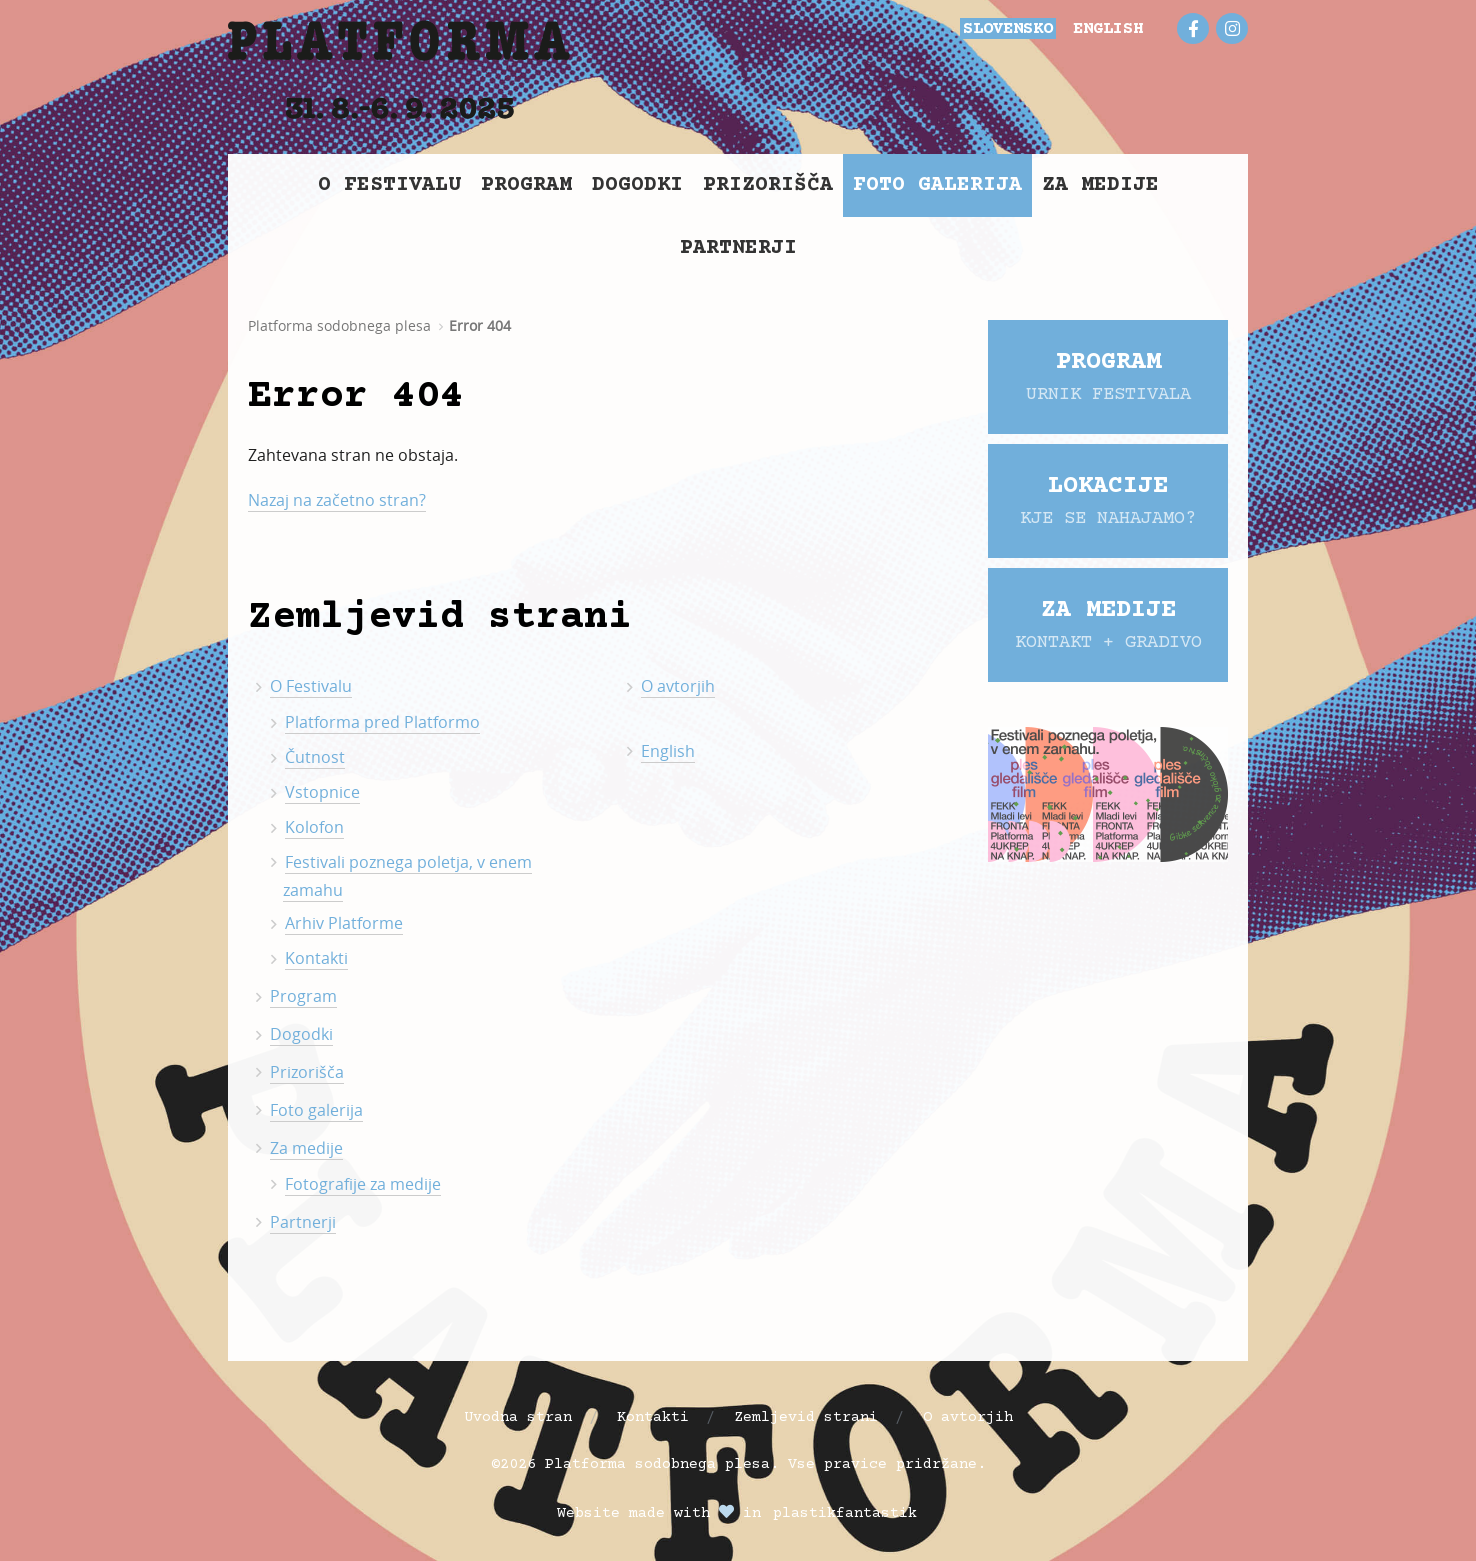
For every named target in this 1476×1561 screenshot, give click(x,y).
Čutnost (315, 757)
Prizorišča (768, 185)
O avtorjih (678, 686)
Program (526, 185)
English (668, 751)
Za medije (1100, 185)
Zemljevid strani (806, 1417)
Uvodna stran (518, 1417)
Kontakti (316, 958)
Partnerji (738, 248)
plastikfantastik (845, 1513)
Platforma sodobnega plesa (339, 326)
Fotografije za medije (363, 1184)
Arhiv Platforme (344, 923)
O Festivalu (389, 185)
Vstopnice (322, 792)
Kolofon (314, 827)
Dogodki (637, 185)
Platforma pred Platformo (382, 722)
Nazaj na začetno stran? (337, 500)
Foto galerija (937, 185)
